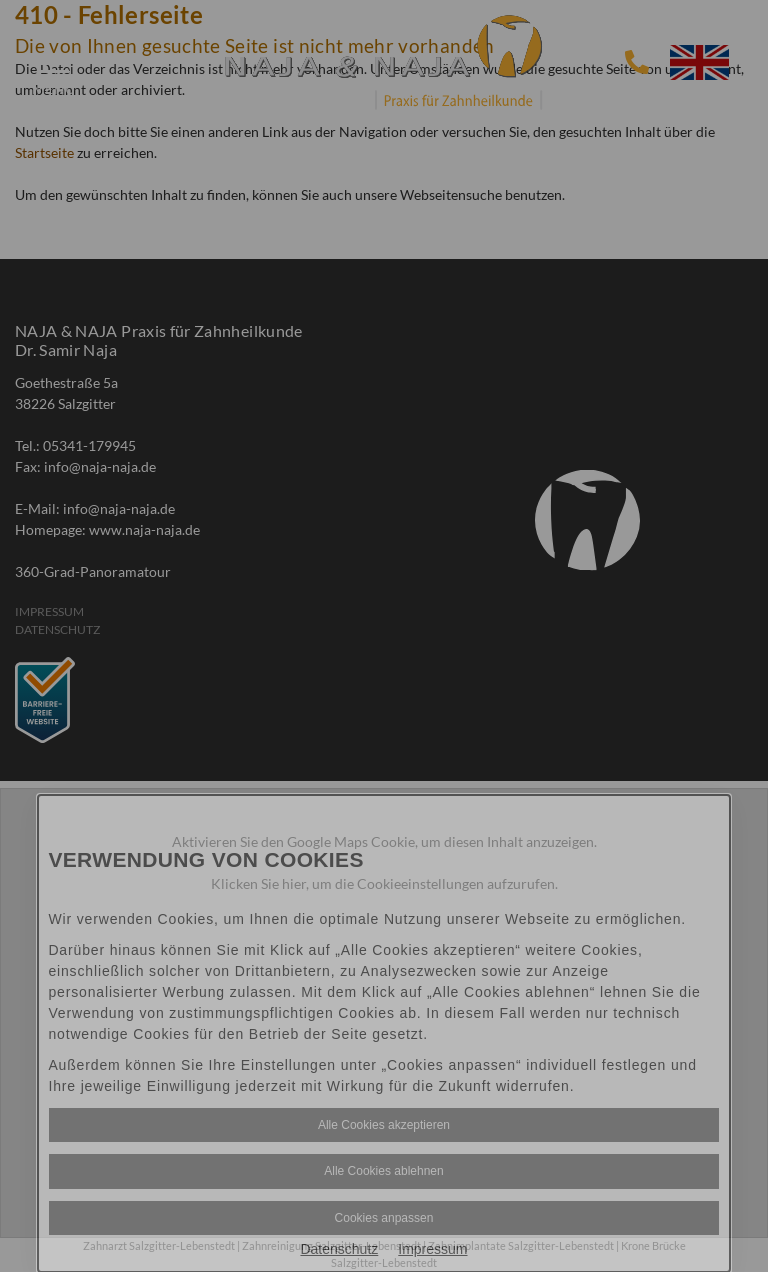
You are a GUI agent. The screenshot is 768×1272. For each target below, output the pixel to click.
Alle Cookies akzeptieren (384, 1125)
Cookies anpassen (384, 1218)
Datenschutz (339, 1249)
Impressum (432, 1249)
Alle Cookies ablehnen (383, 1171)
